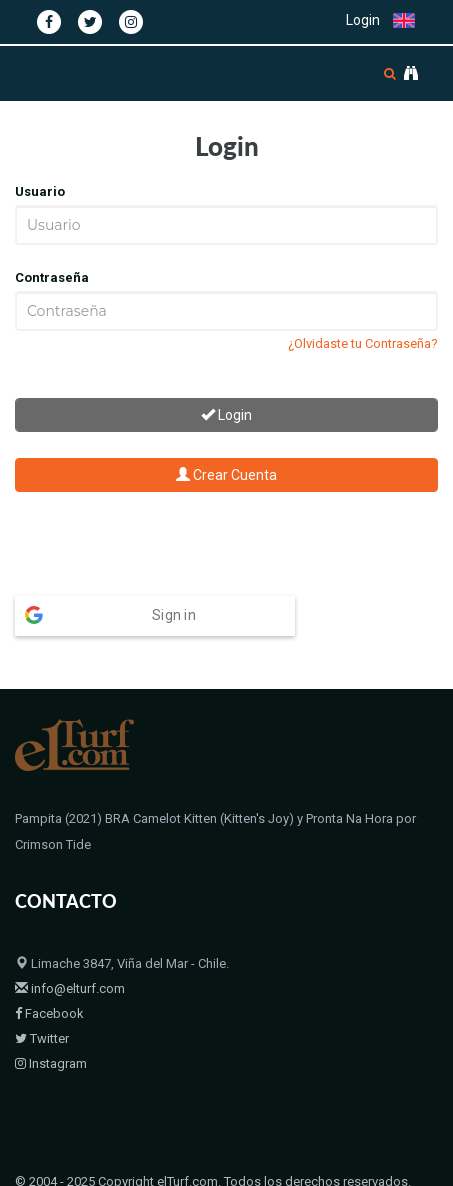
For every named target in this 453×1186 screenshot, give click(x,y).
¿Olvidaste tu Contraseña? (363, 343)
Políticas (305, 1168)
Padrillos (90, 1168)
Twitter (42, 999)
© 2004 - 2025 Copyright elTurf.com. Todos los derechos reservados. (213, 1142)
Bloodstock (164, 1168)
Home (32, 1168)
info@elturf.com (70, 949)
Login (363, 20)
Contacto (239, 1168)
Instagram (51, 1024)
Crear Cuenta (226, 475)
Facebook (49, 974)
